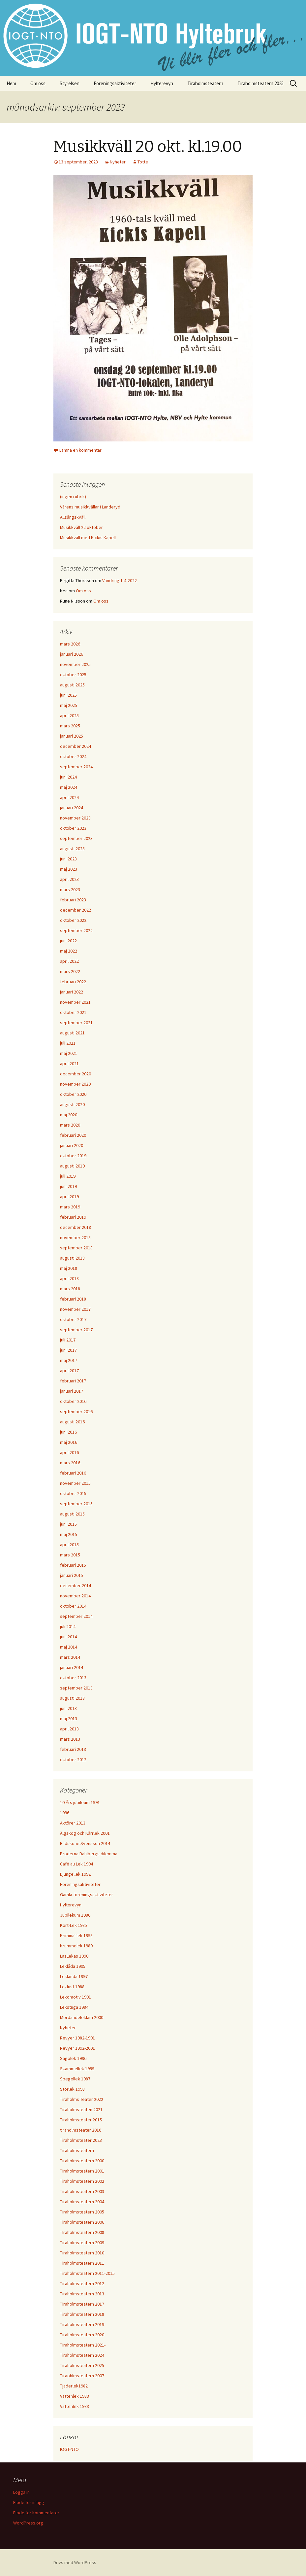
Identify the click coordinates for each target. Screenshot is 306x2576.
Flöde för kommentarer (36, 2513)
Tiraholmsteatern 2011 (82, 2263)
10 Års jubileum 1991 (80, 1802)
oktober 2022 (73, 920)
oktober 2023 (73, 828)
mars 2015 (70, 1555)
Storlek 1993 (72, 2089)
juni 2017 (68, 1350)
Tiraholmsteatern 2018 (82, 2314)
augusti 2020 (72, 1104)
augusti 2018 (72, 1258)
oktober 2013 (73, 1678)
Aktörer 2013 (72, 1823)
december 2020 (75, 1074)
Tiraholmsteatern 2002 (82, 2181)
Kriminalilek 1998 (76, 1935)
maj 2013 (68, 1719)
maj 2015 (68, 1534)
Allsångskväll (72, 517)
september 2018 (76, 1248)
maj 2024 (68, 787)
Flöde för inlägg (28, 2502)
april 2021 (69, 1063)
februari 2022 (73, 982)
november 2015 (75, 1483)
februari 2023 (73, 900)
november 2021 (75, 1002)
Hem (11, 83)
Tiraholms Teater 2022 (81, 2099)
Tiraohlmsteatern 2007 (82, 2376)
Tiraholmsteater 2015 (81, 2120)
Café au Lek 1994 (76, 1864)
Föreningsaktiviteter (115, 83)
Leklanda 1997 (74, 1976)
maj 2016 (68, 1442)
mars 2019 (70, 1207)
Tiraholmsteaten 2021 (81, 2109)
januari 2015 (71, 1575)
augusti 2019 (72, 1166)
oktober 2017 (73, 1319)
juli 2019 (68, 1176)
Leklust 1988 (72, 1987)
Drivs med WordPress (74, 2562)
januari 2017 (71, 1391)
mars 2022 (70, 971)
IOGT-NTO (69, 2449)
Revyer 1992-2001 (77, 2048)
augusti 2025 (72, 685)
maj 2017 (68, 1360)
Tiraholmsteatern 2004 (82, 2202)
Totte (143, 162)
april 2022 (69, 961)
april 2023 (69, 879)
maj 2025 (68, 705)
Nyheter (118, 162)
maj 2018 (68, 1268)
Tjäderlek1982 (74, 2386)
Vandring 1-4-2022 (119, 580)
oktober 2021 (73, 1012)
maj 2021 (68, 1053)
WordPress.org (28, 2523)
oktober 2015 (73, 1493)
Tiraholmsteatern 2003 (82, 2191)
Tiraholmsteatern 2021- (83, 2345)
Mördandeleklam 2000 (81, 2017)
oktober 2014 (73, 1606)
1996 (64, 1813)
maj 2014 (68, 1647)
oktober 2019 (73, 1156)
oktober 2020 (73, 1094)
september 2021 (76, 1023)
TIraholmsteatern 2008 (82, 2232)
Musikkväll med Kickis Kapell (88, 537)
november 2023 (75, 818)
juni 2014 (68, 1637)
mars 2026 (70, 644)
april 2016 (69, 1452)
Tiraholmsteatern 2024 (82, 2355)
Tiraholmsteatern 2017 (82, 2304)
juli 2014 (68, 1626)
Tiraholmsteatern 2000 (82, 2161)
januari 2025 (71, 736)
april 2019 (69, 1197)
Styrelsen (69, 83)
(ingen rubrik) (73, 497)
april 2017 (69, 1371)
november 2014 (75, 1596)
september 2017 (76, 1330)
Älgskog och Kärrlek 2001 (85, 1833)
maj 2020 (68, 1115)
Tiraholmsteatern (205, 83)
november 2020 (75, 1084)
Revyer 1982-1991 (77, 2038)
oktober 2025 (73, 675)
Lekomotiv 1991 (75, 1997)
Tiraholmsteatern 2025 (260, 83)
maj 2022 (68, 951)
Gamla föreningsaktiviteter (86, 1894)
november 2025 (75, 664)
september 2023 (76, 838)
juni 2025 (68, 695)
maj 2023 (68, 869)
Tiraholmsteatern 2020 (82, 2335)
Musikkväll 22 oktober (81, 527)
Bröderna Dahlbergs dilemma (88, 1854)
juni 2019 (68, 1186)
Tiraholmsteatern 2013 (82, 2294)
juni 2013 (68, 1708)
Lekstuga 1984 (74, 2007)
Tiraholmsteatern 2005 (82, 2212)
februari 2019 (73, 1217)
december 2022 (75, 910)
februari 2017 (73, 1381)
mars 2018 (70, 1289)
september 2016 (76, 1411)
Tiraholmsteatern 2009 (82, 2242)
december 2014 (75, 1585)
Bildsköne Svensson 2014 (85, 1843)
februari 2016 (73, 1473)
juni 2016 (68, 1432)
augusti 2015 (72, 1514)
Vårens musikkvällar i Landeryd (90, 507)
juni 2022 (68, 941)
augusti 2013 (72, 1698)
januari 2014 (71, 1667)
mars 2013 (70, 1739)
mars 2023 (70, 889)
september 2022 (76, 930)
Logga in (21, 2492)
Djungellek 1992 (75, 1874)
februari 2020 (73, 1135)
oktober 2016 (73, 1401)
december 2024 (75, 746)
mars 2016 (70, 1463)
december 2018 (75, 1227)
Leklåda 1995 (72, 1966)
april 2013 (69, 1729)
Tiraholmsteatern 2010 (82, 2253)
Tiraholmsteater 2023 (81, 2140)
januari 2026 (71, 654)
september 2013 (76, 1688)
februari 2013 (73, 1749)
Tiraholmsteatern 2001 (82, 2171)
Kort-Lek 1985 (73, 1925)
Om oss (38, 83)
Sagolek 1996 (73, 2058)
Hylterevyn (161, 83)
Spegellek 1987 (75, 2079)
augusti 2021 (72, 1033)
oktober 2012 (73, 1759)
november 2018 (75, 1237)
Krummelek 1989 (76, 1946)
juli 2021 (68, 1043)
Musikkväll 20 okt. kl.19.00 (147, 146)
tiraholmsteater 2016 (80, 2130)
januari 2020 (71, 1145)
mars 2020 (70, 1125)
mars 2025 (70, 726)
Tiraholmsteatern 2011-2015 (87, 2273)
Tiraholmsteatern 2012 (82, 2283)
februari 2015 (73, 1565)
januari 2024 (71, 808)
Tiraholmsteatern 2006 (82, 2222)
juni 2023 (68, 859)
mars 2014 (70, 1657)
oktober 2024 (73, 756)
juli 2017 (68, 1340)
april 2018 (69, 1278)
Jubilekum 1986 (75, 1915)
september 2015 (76, 1504)
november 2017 (75, 1309)
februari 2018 (73, 1299)
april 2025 (69, 715)
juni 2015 (68, 1524)
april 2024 (69, 797)
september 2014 (76, 1616)
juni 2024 (68, 777)
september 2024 (76, 767)
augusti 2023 (72, 849)
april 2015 (69, 1545)
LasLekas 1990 (74, 1956)
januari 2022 (71, 992)
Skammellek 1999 (77, 2068)
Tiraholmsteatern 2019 (82, 2324)
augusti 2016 (72, 1422)
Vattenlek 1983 (74, 2396)
